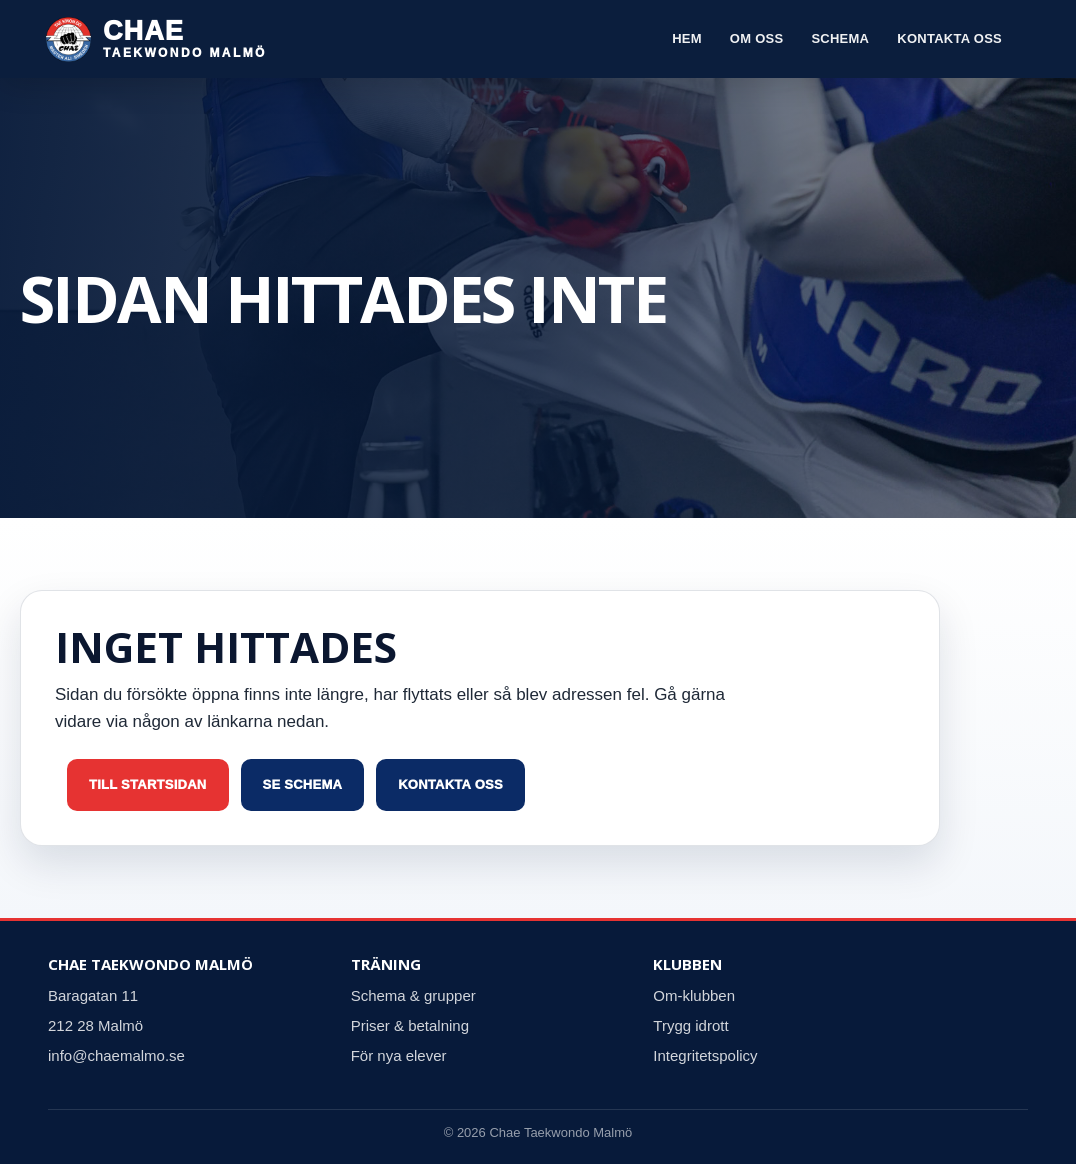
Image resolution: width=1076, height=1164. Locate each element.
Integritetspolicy (705, 1055)
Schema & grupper (413, 995)
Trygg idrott (690, 1025)
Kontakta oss (949, 38)
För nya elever (399, 1055)
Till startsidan (148, 784)
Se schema (303, 784)
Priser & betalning (410, 1025)
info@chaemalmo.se (116, 1055)
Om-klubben (694, 995)
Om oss (757, 38)
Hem (687, 38)
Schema (840, 38)
